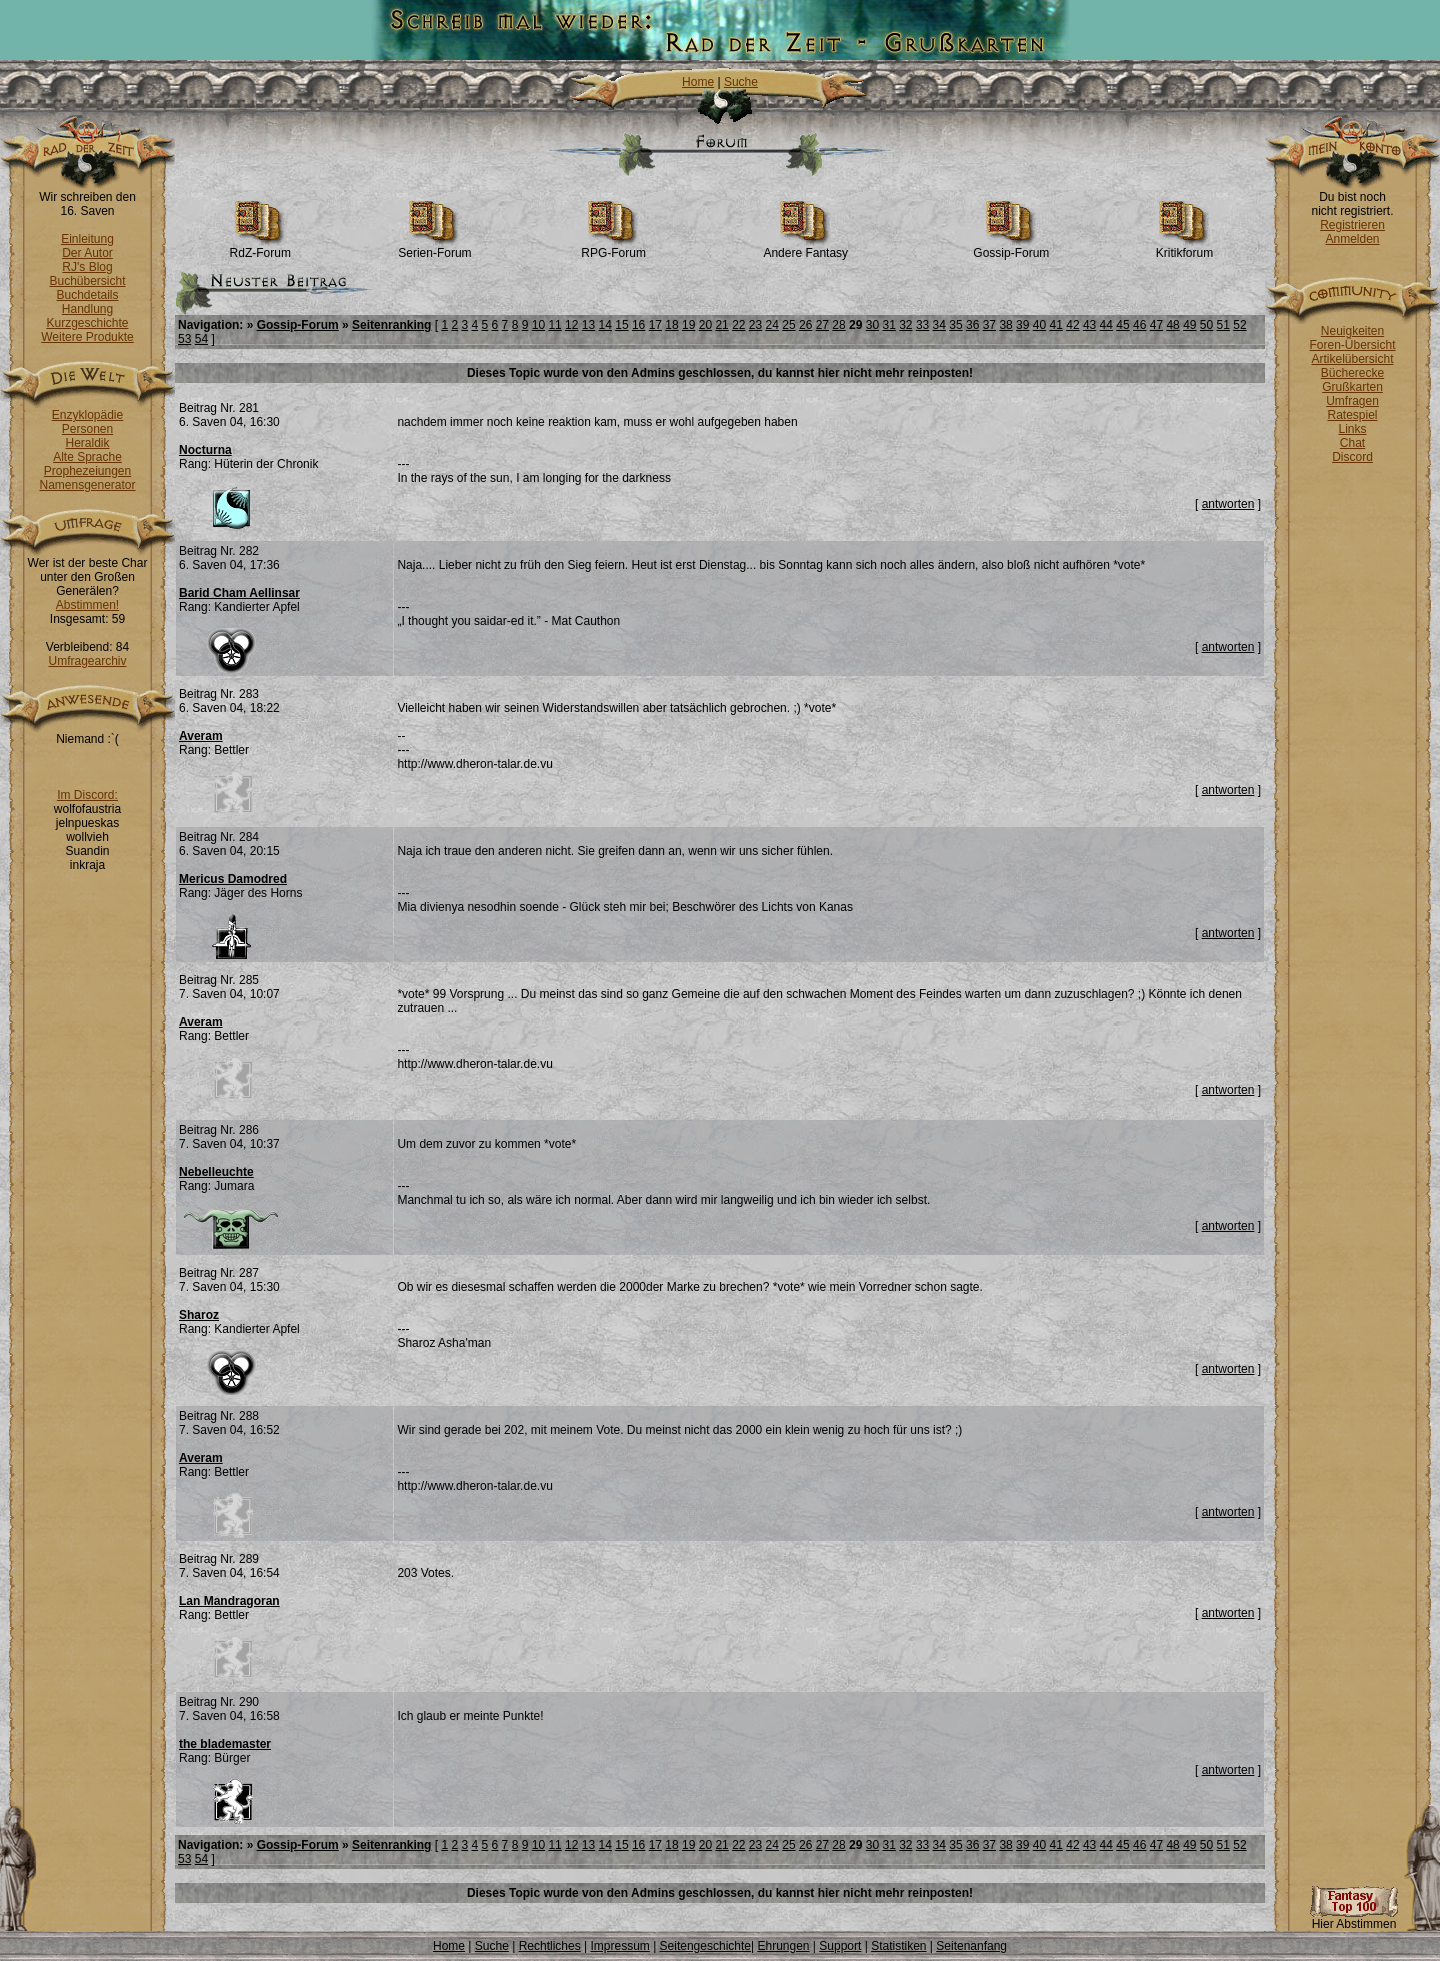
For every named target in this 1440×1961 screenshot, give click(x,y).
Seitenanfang (971, 1946)
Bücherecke (1352, 373)
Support (840, 1946)
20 (705, 325)
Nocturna (205, 450)
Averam (201, 736)
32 (905, 325)
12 (571, 325)
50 (1206, 325)
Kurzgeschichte (87, 323)
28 (838, 325)
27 (822, 325)
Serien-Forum (434, 247)
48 (1172, 325)
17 (655, 325)
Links (1352, 429)
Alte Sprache (87, 457)
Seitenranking (391, 325)
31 (888, 325)
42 (1072, 325)
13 (588, 325)
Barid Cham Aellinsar (239, 593)
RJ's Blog (87, 267)
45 (1122, 325)
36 (972, 325)
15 (621, 325)
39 (1022, 325)
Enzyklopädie (87, 415)
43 (1089, 325)
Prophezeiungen (87, 471)
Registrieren (1352, 225)
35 (955, 325)
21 (721, 325)
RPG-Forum (613, 247)
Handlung (87, 309)
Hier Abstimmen (1354, 1918)
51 (1223, 325)
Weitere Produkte (87, 337)
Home (698, 82)
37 (989, 325)
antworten (1228, 504)
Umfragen (1352, 401)
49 (1189, 325)
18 (671, 325)
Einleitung (87, 239)
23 (755, 325)
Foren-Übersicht (1352, 345)
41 (1056, 325)
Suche (741, 82)
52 (1239, 325)
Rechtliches (550, 1946)
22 (738, 325)
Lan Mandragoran (229, 1601)
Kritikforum (1184, 247)
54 (201, 339)
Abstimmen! (87, 605)
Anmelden (1352, 239)
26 (805, 325)
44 (1106, 325)
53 (184, 339)
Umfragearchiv (87, 661)
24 (772, 325)
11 (554, 325)
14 (605, 325)
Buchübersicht (87, 281)
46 (1139, 325)
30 (872, 325)
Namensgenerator (87, 485)
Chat (1352, 443)
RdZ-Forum (260, 247)
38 (1005, 325)
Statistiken (898, 1946)
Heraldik (87, 443)
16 (638, 325)
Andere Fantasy (805, 247)
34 (939, 325)
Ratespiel (1352, 415)
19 (688, 325)
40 (1039, 325)
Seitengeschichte (705, 1946)
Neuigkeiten (1352, 331)
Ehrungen (783, 1946)
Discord (1352, 457)
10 (538, 325)
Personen (87, 429)
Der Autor (87, 253)
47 (1156, 325)
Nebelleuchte (216, 1172)
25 (788, 325)
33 (922, 325)
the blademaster (225, 1744)
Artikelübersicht (1352, 359)
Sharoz (199, 1315)
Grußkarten (1352, 387)
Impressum (619, 1946)
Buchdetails (87, 295)
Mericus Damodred (233, 879)
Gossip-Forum (1011, 247)
